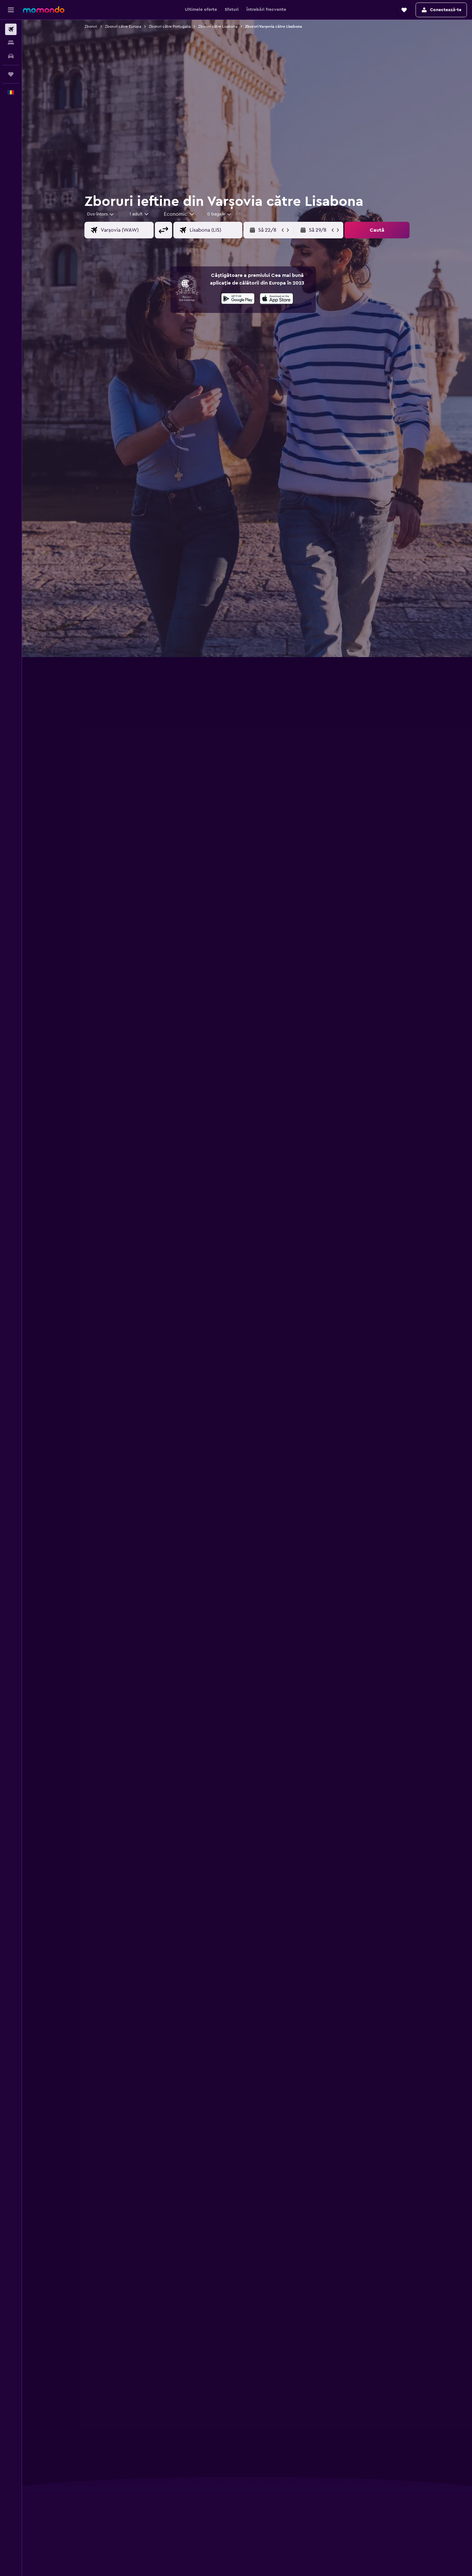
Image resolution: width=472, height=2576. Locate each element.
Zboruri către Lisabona (217, 26)
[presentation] (276, 298)
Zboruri (90, 26)
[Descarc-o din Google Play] (238, 299)
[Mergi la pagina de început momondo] (43, 9)
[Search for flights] (11, 29)
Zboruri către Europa (123, 26)
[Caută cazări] (11, 42)
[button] (11, 10)
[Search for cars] (11, 56)
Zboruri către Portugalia (170, 26)
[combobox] (100, 214)
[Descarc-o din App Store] (276, 299)
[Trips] (11, 74)
